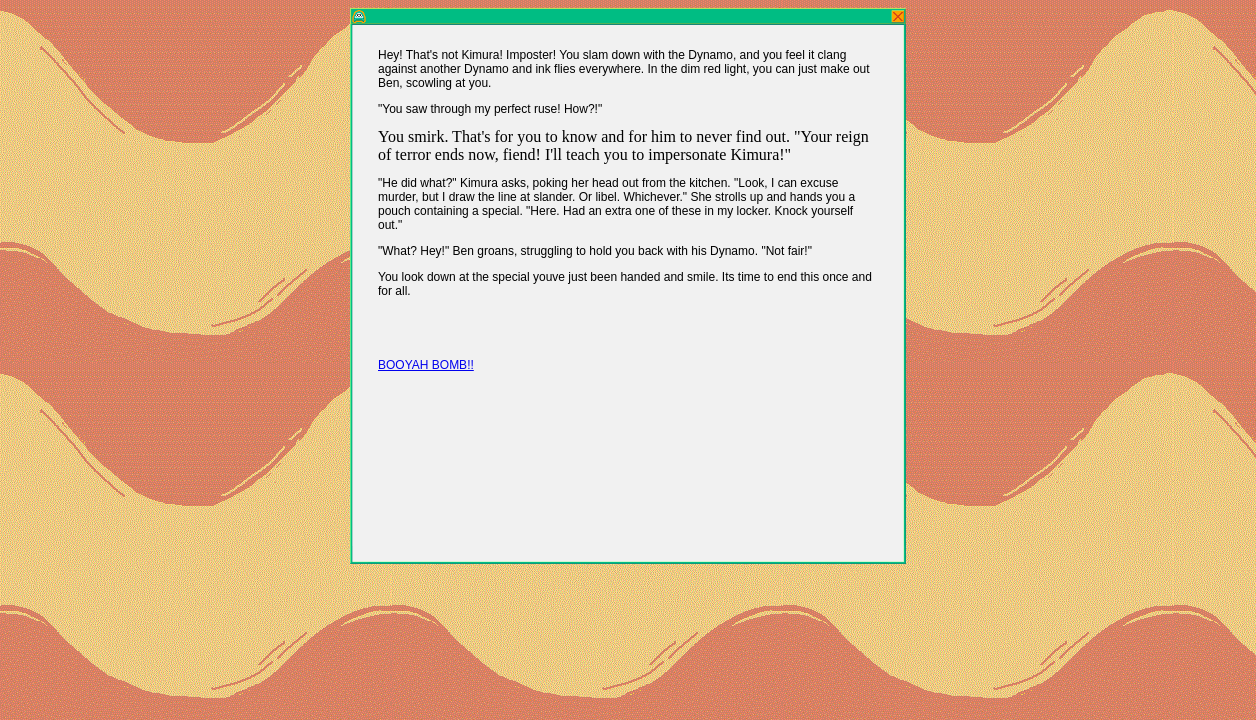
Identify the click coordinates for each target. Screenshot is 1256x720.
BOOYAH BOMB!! (426, 365)
